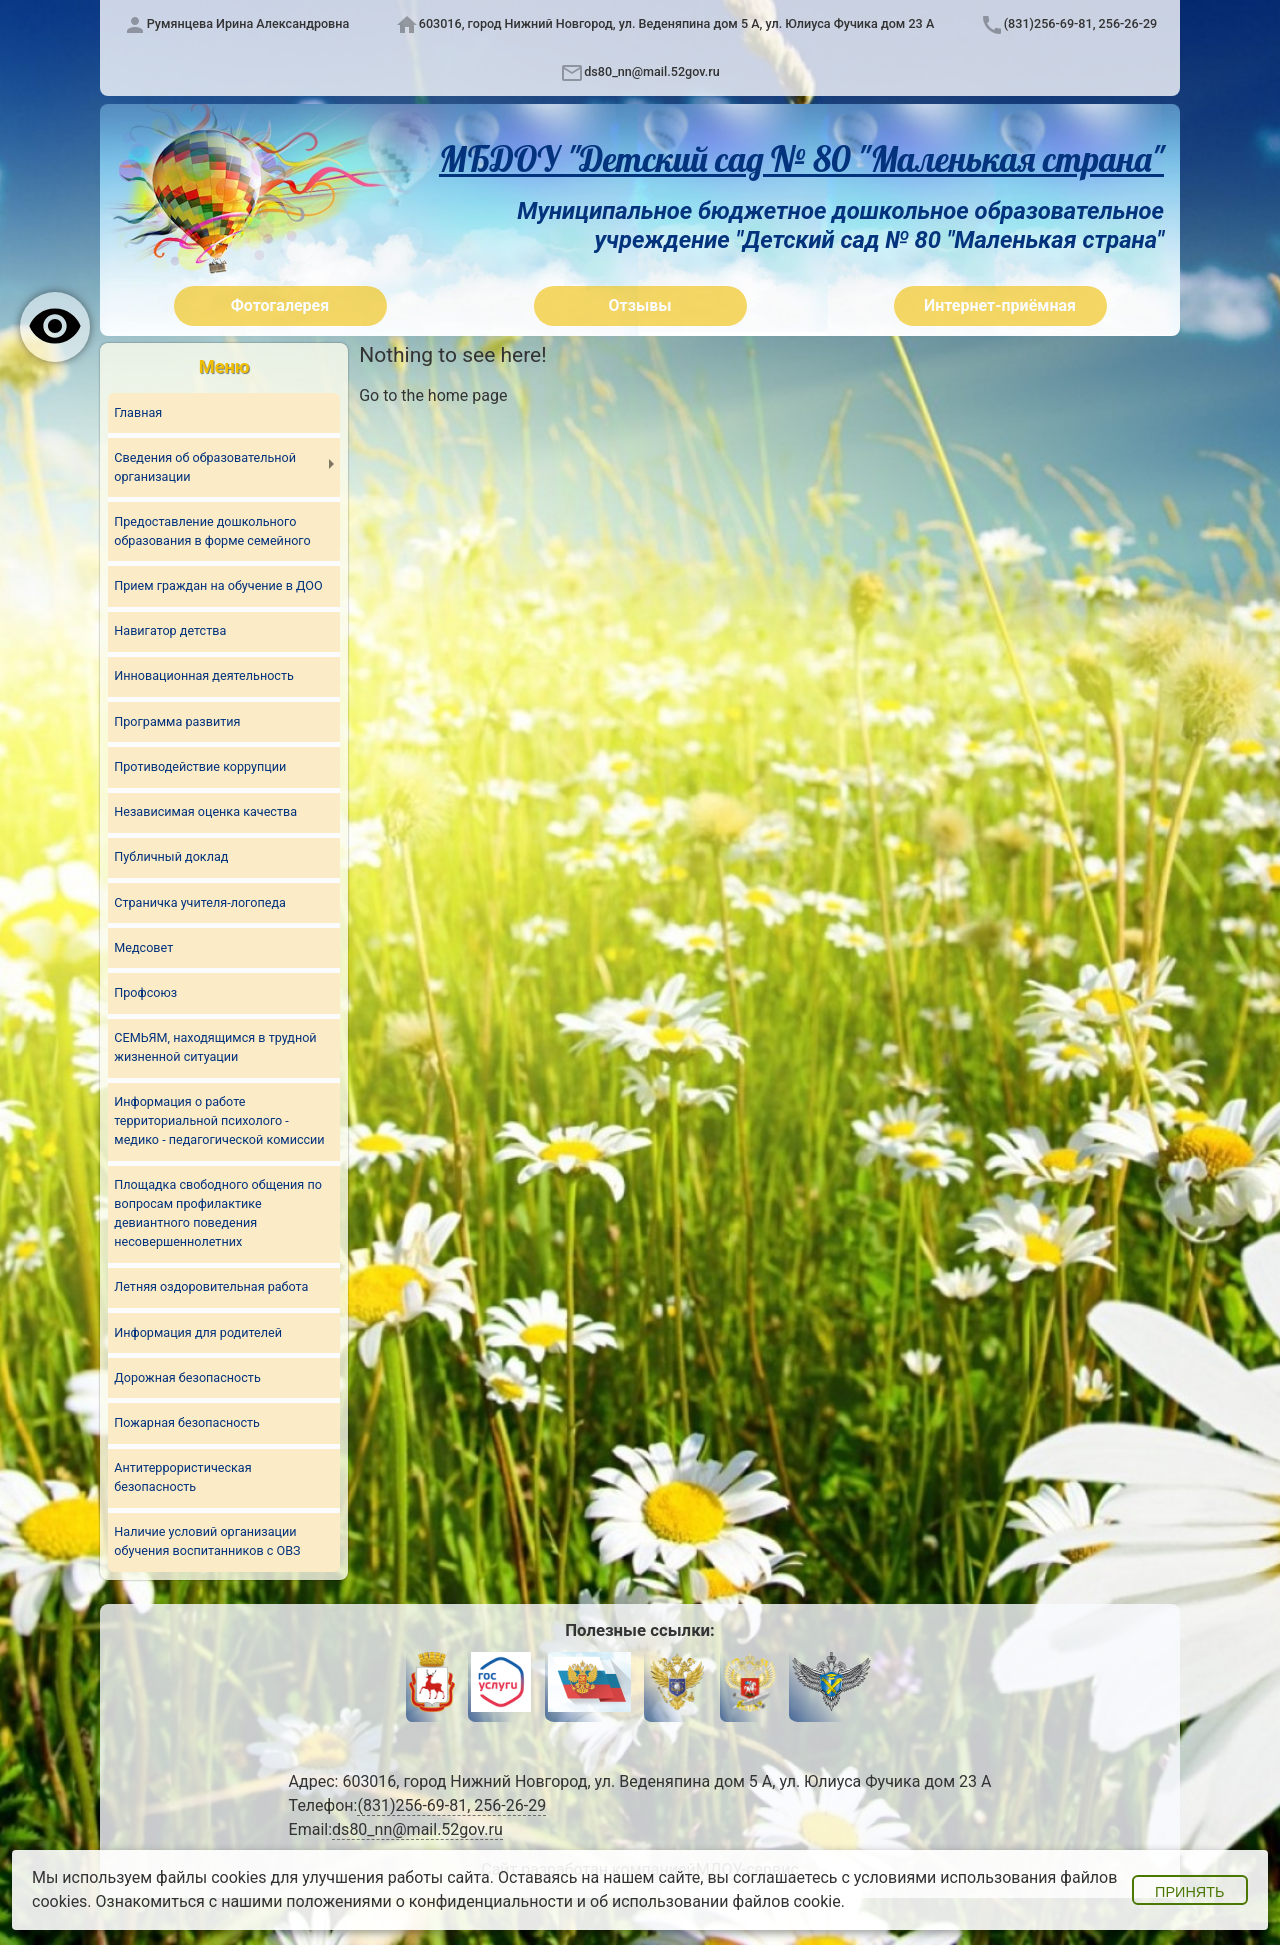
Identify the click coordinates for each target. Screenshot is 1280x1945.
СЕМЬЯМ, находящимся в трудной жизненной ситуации (215, 1047)
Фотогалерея (280, 305)
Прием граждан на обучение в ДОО (218, 585)
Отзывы (640, 305)
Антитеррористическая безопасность (182, 1477)
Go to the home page (433, 395)
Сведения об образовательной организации (205, 467)
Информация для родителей (198, 1332)
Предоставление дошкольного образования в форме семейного (212, 531)
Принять (1189, 1892)
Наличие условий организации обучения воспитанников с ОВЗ (207, 1541)
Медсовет (143, 947)
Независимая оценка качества (205, 811)
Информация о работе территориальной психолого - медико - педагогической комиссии (219, 1120)
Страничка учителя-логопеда (200, 902)
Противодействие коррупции (200, 766)
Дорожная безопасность (187, 1377)
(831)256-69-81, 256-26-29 (1081, 23)
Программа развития (177, 721)
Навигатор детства (170, 630)
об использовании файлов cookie (715, 1901)
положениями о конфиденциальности (429, 1901)
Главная (138, 412)
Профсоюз (145, 992)
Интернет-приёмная (1000, 305)
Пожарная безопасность (187, 1422)
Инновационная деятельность (204, 675)
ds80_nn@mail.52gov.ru (651, 71)
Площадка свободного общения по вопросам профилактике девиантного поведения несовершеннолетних (218, 1213)
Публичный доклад (171, 856)
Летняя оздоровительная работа (211, 1286)
